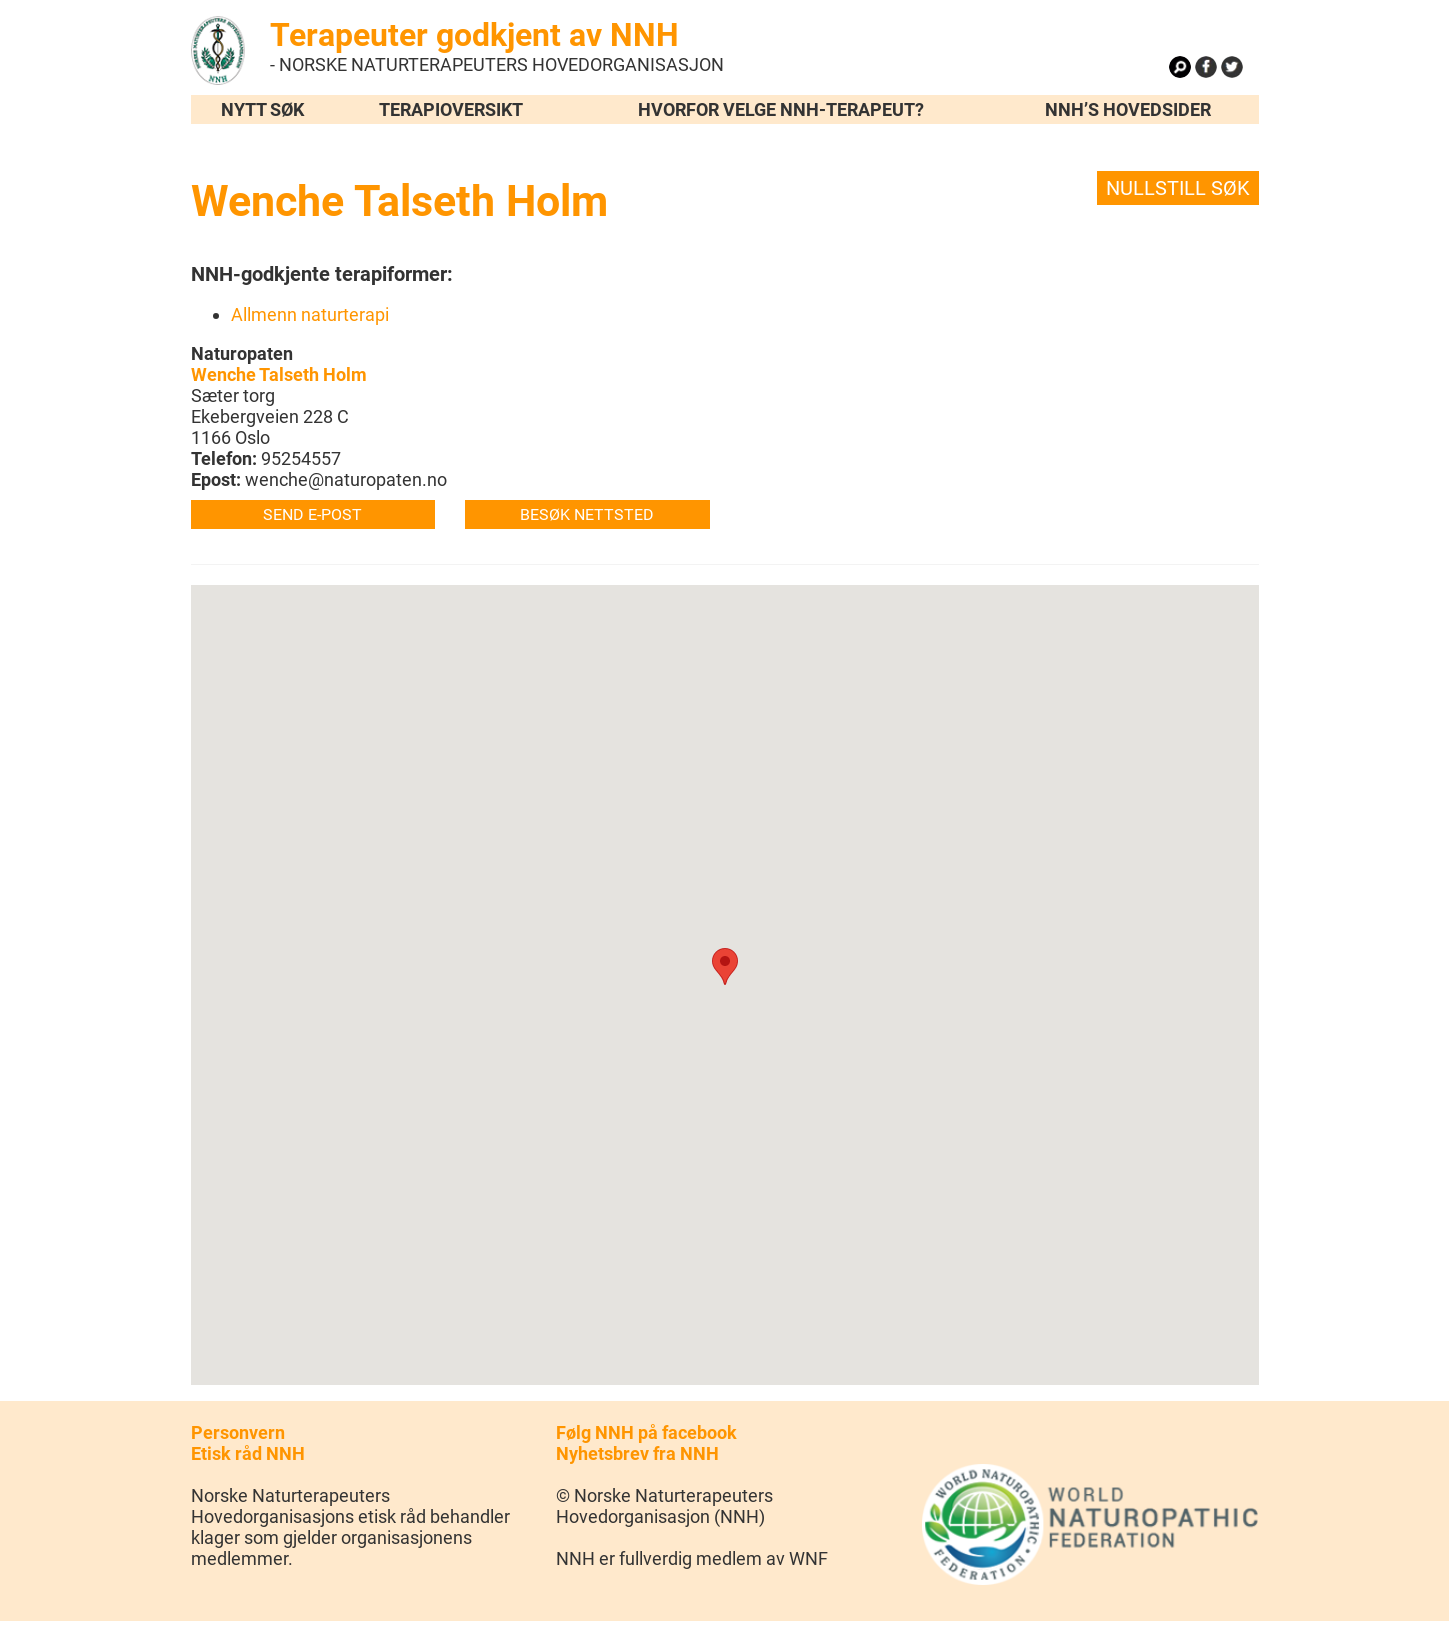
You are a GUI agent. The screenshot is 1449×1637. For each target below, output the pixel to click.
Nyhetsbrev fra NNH (637, 1453)
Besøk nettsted (587, 514)
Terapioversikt (451, 109)
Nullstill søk (1178, 188)
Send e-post (312, 514)
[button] (725, 966)
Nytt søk (262, 109)
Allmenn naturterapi (310, 314)
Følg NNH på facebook (646, 1432)
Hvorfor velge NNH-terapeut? (781, 109)
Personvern (238, 1432)
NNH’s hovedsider (1128, 109)
